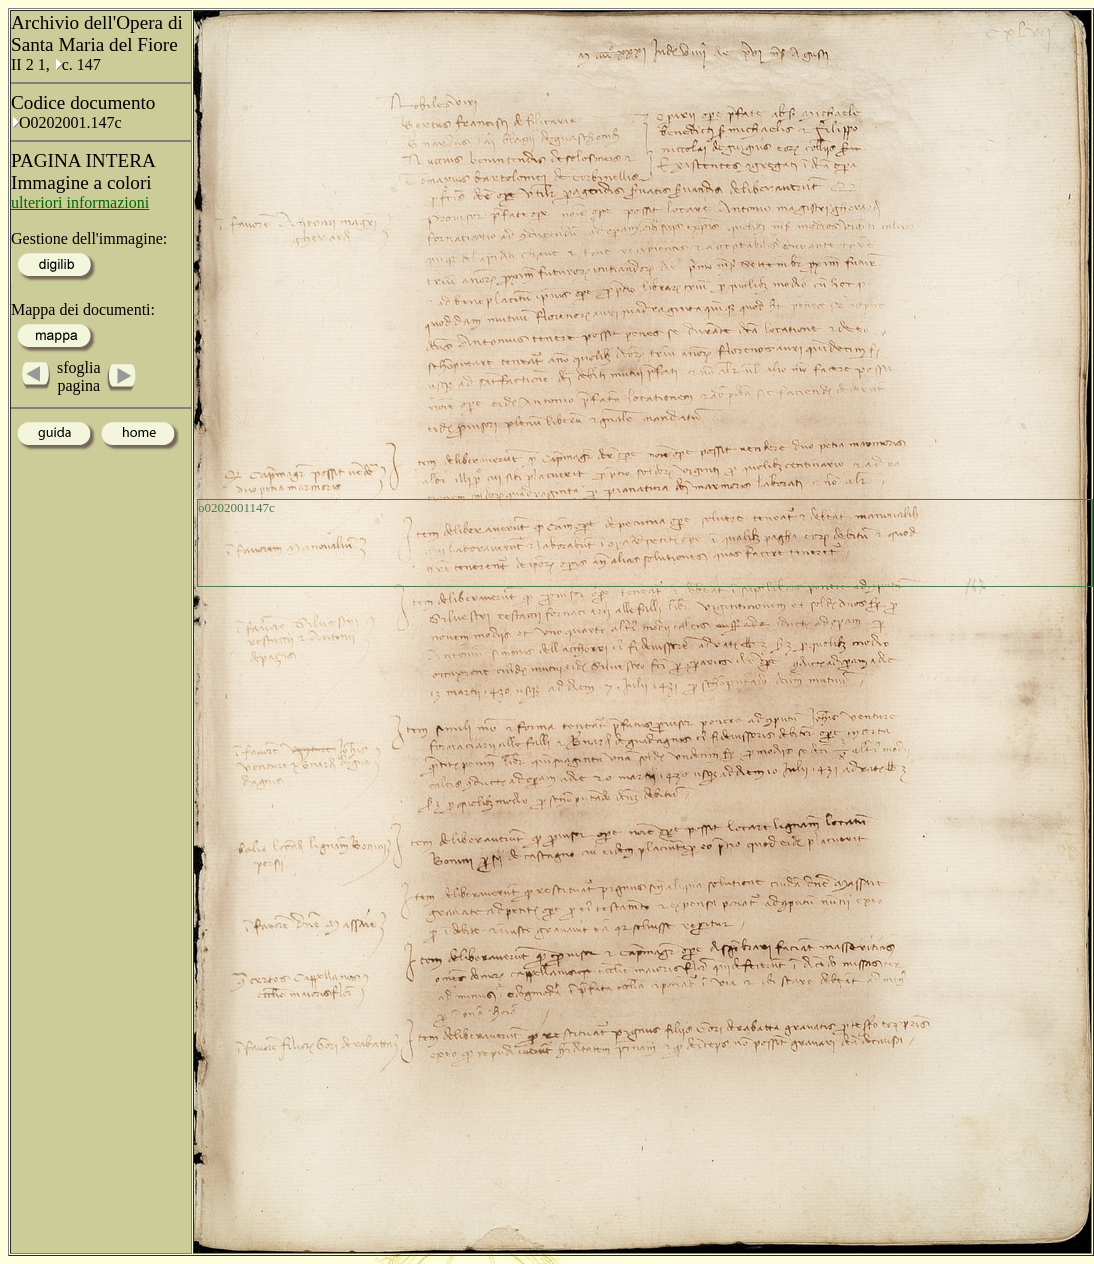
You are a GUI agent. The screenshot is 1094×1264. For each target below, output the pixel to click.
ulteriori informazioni (80, 202)
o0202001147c (236, 507)
